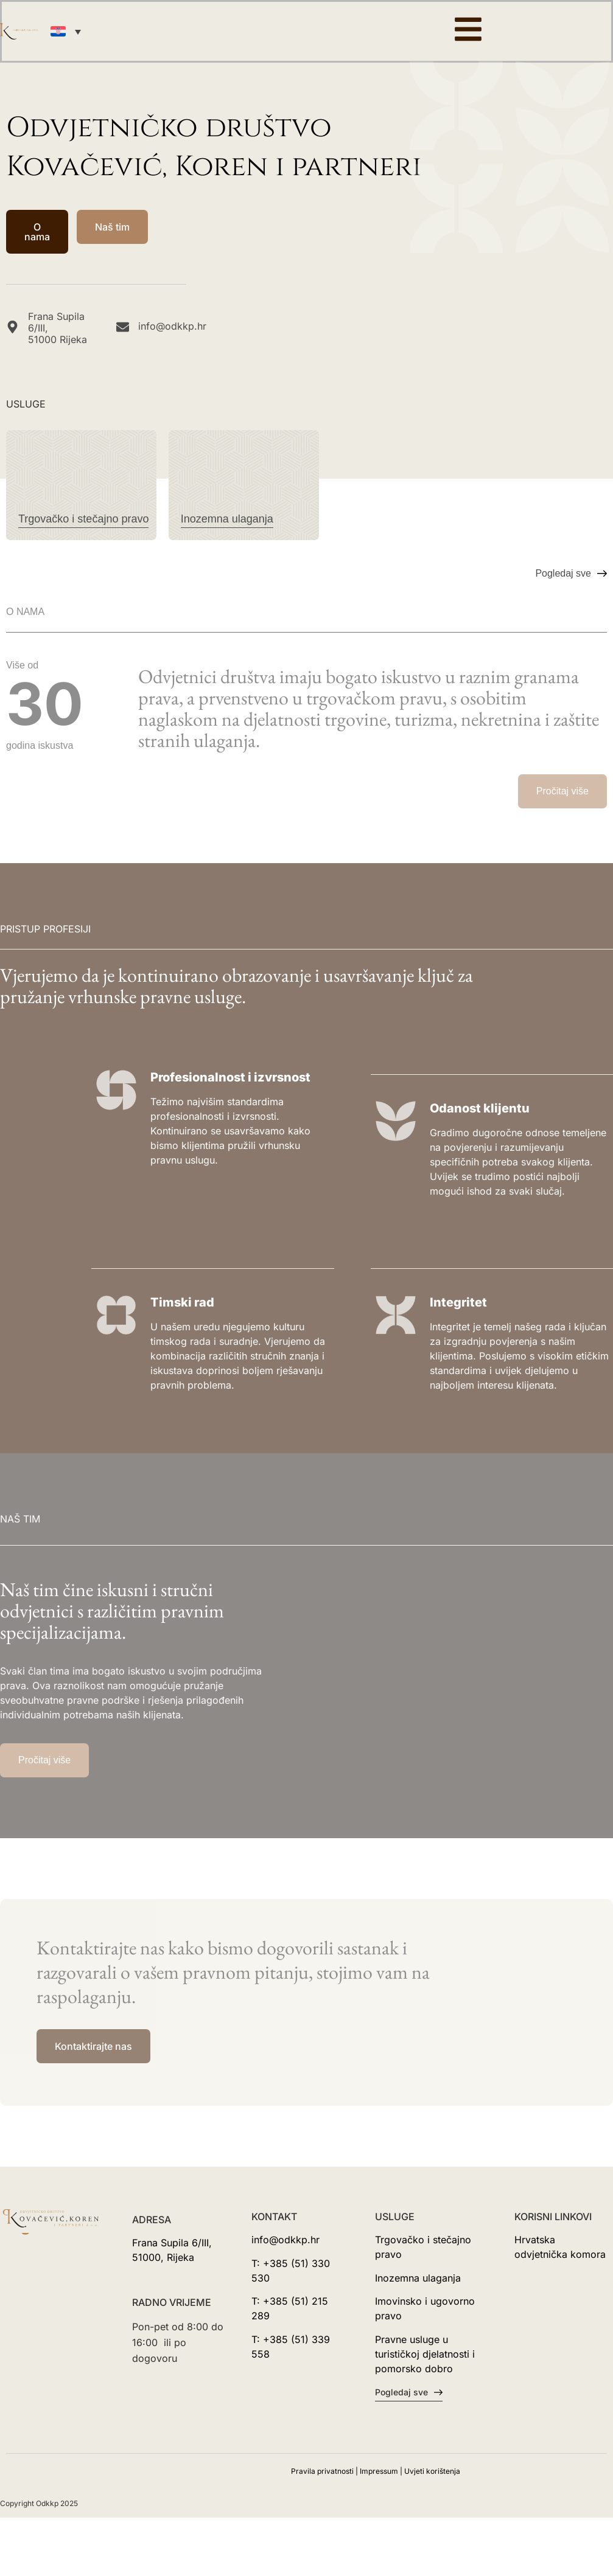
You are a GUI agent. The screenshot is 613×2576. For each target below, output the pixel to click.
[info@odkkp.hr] (122, 327)
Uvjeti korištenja (432, 2471)
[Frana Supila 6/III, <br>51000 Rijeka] (12, 327)
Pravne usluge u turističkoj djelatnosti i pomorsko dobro (425, 2354)
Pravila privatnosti (322, 2471)
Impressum (379, 2471)
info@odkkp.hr (172, 326)
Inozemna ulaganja (418, 2278)
